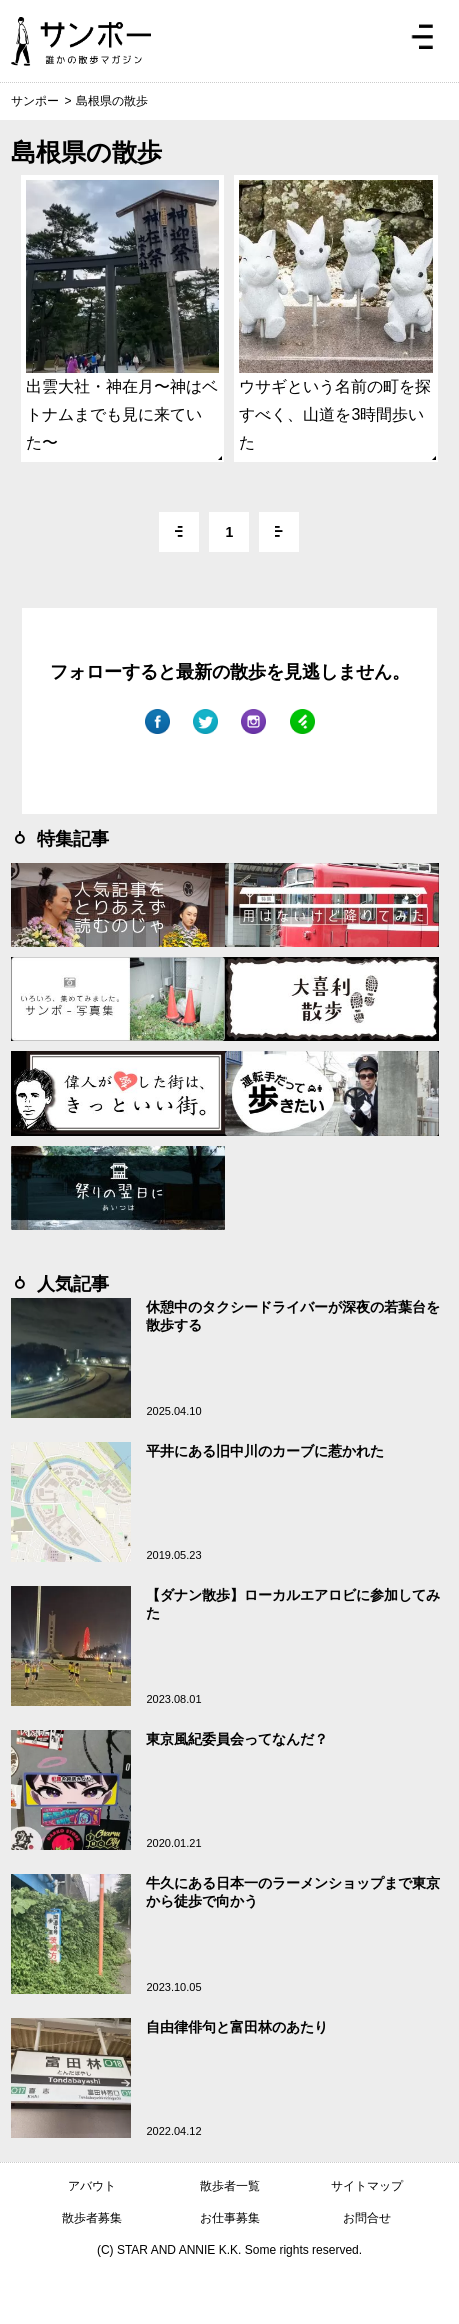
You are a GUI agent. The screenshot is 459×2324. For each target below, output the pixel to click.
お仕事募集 (230, 2218)
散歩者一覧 (230, 2186)
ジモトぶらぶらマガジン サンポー (81, 41)
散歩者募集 (92, 2218)
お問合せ (367, 2218)
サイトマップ (367, 2186)
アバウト (92, 2186)
